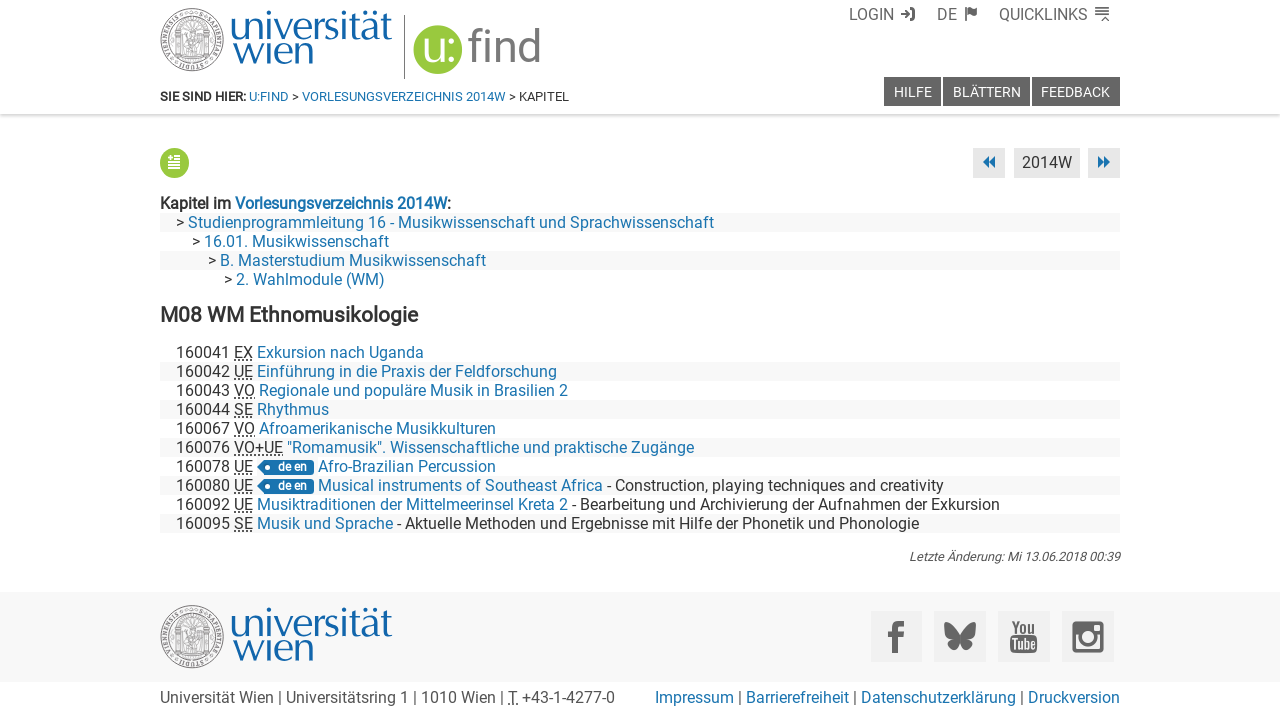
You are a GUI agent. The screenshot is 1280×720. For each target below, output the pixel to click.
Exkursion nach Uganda (340, 352)
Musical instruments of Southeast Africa (460, 485)
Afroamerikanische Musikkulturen (377, 428)
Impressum (694, 697)
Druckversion (1074, 697)
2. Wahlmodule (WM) (310, 279)
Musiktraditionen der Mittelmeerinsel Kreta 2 (412, 504)
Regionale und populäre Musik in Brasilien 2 (413, 390)
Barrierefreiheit (797, 697)
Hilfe (913, 92)
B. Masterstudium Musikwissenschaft (353, 260)
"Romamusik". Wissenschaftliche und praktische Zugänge (490, 447)
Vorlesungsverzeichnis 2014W (404, 96)
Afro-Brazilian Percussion (407, 466)
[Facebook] (896, 636)
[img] (479, 56)
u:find (269, 96)
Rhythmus (293, 409)
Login (871, 14)
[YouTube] (1023, 636)
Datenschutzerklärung (938, 697)
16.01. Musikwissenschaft (296, 241)
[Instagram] (1087, 636)
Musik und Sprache (325, 523)
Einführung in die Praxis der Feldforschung (407, 371)
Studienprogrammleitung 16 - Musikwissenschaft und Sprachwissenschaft (451, 222)
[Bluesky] (959, 636)
